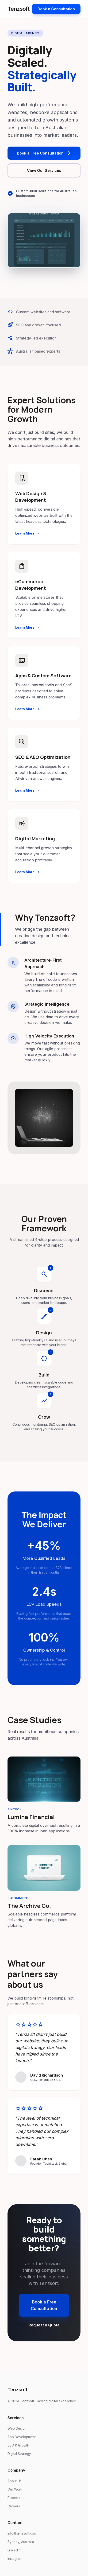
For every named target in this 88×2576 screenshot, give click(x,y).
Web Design (17, 2428)
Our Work (15, 2489)
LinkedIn (14, 2550)
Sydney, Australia (21, 2542)
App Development (22, 2437)
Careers (14, 2506)
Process (14, 2498)
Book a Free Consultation (44, 153)
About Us (15, 2481)
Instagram (15, 2559)
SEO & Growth (18, 2445)
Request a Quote (44, 2325)
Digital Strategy (19, 2454)
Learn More (28, 533)
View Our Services (44, 170)
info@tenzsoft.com (22, 2533)
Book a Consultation (56, 9)
